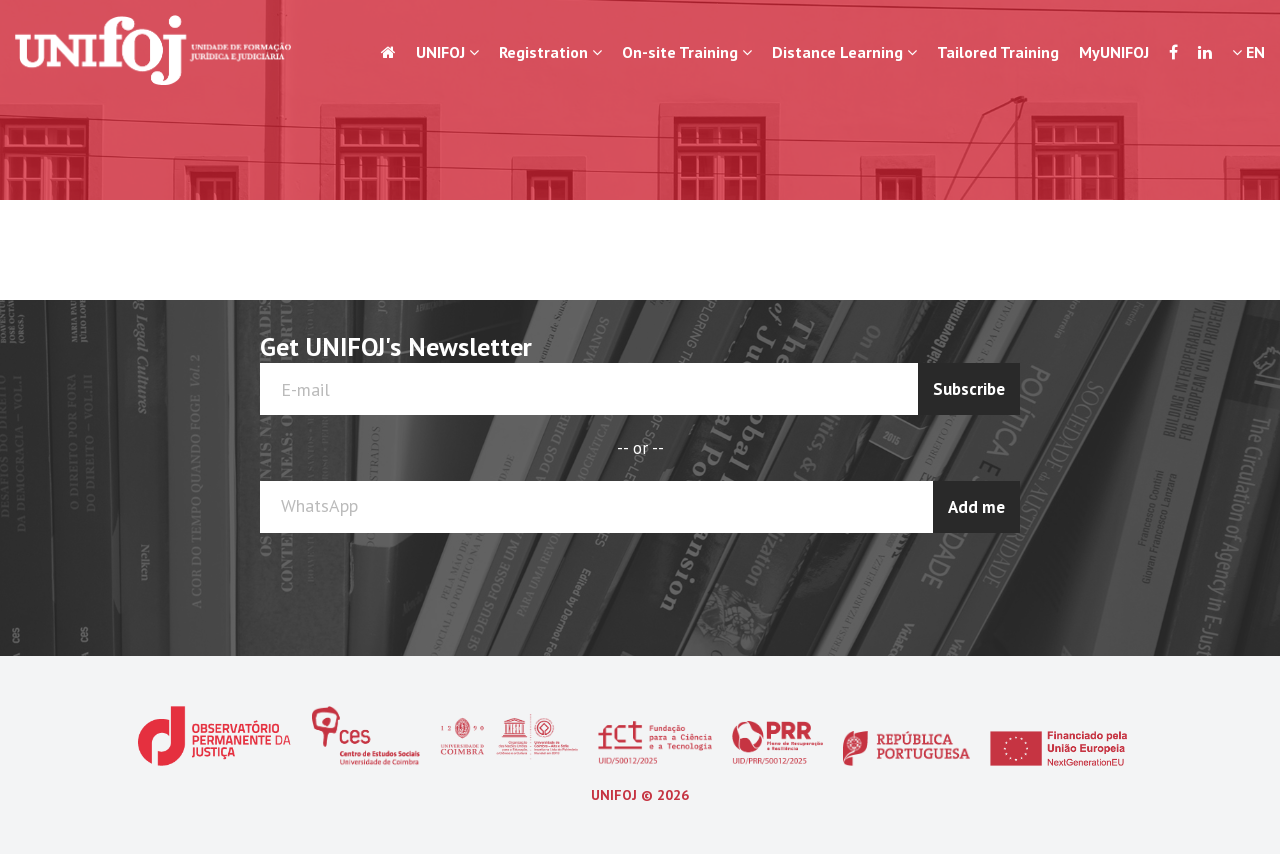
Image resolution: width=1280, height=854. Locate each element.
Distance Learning (844, 52)
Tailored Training (998, 52)
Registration (550, 52)
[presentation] (941, 582)
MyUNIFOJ (1114, 52)
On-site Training (687, 52)
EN (1248, 52)
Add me (976, 507)
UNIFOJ (447, 52)
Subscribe (969, 389)
